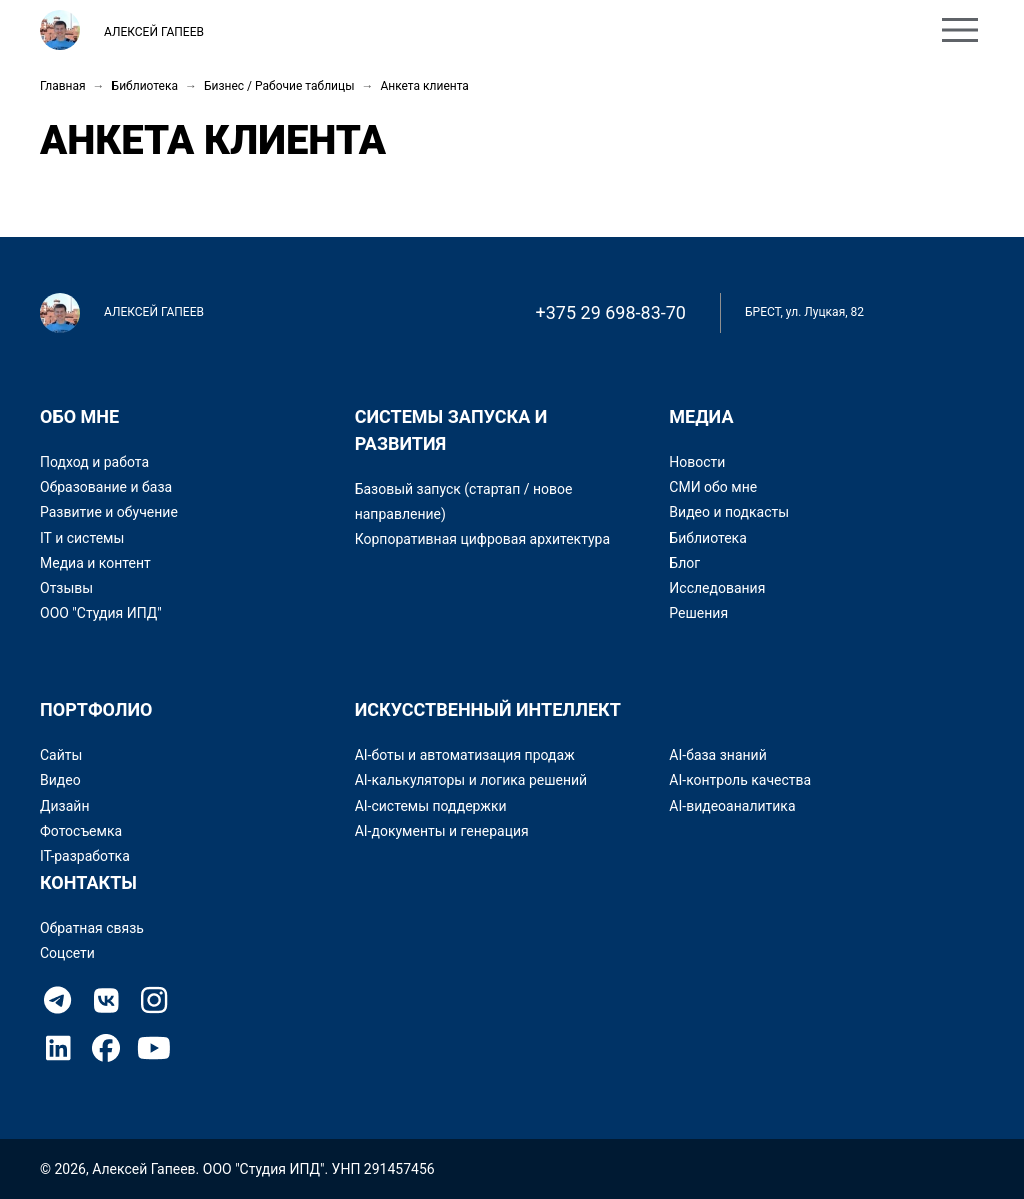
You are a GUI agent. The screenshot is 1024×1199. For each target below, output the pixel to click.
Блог (684, 563)
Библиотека (145, 86)
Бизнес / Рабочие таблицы (279, 86)
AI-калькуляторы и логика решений (471, 780)
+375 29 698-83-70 (611, 312)
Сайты (61, 755)
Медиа (701, 416)
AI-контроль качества (740, 780)
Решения (698, 613)
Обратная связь (92, 928)
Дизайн (65, 806)
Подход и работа (94, 462)
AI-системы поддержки (431, 806)
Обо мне (303, 32)
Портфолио (406, 32)
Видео (60, 780)
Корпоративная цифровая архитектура (482, 539)
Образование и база (106, 487)
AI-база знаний (717, 755)
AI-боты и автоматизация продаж (465, 755)
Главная (63, 86)
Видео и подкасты (729, 512)
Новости (697, 462)
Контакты (516, 32)
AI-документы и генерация (442, 831)
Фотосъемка (81, 831)
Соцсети (67, 953)
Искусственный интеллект (488, 709)
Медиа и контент (95, 563)
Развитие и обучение (109, 512)
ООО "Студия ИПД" (101, 613)
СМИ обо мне (713, 487)
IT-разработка (85, 856)
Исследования (717, 588)
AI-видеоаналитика (732, 806)
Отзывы (66, 588)
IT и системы (82, 538)
